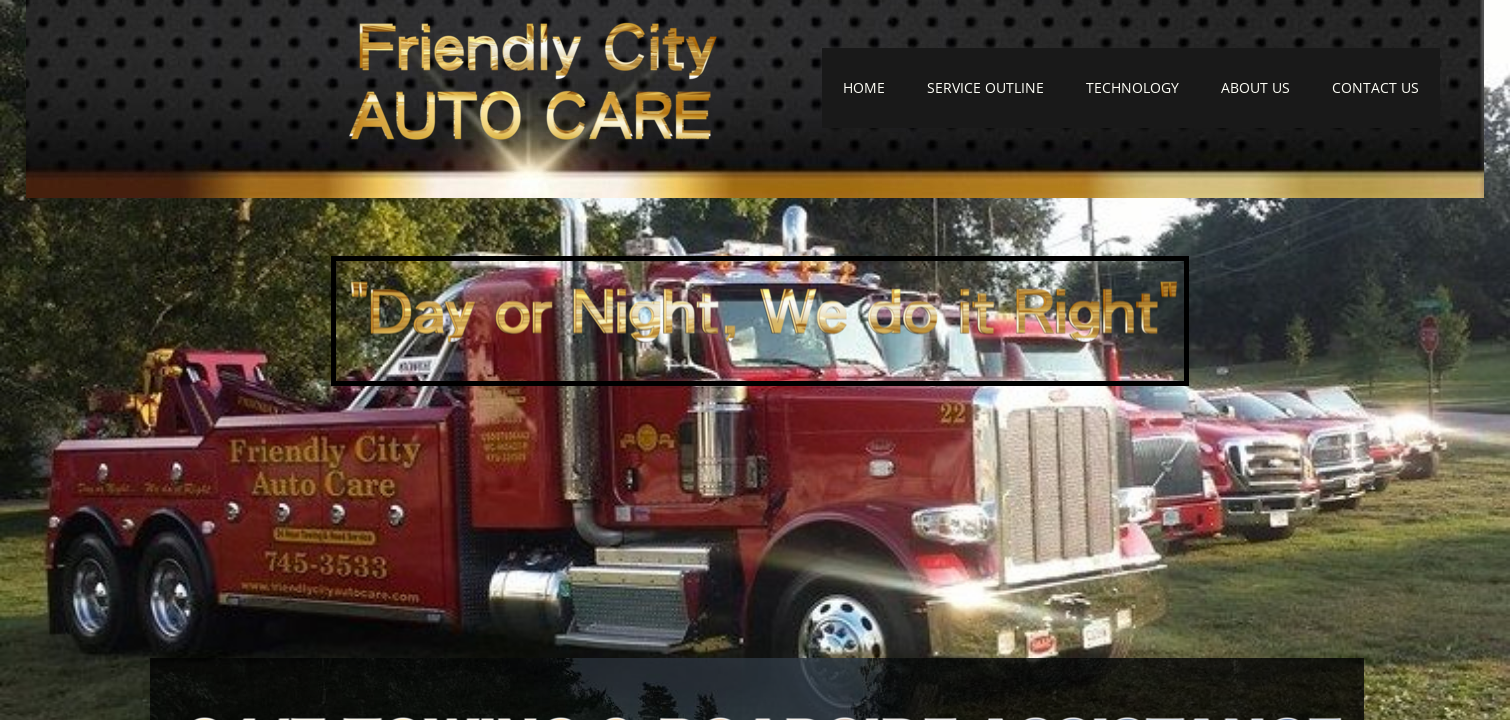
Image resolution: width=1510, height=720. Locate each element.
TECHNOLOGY (1132, 87)
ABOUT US (1255, 87)
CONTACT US (1375, 87)
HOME (864, 87)
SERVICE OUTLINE (985, 87)
